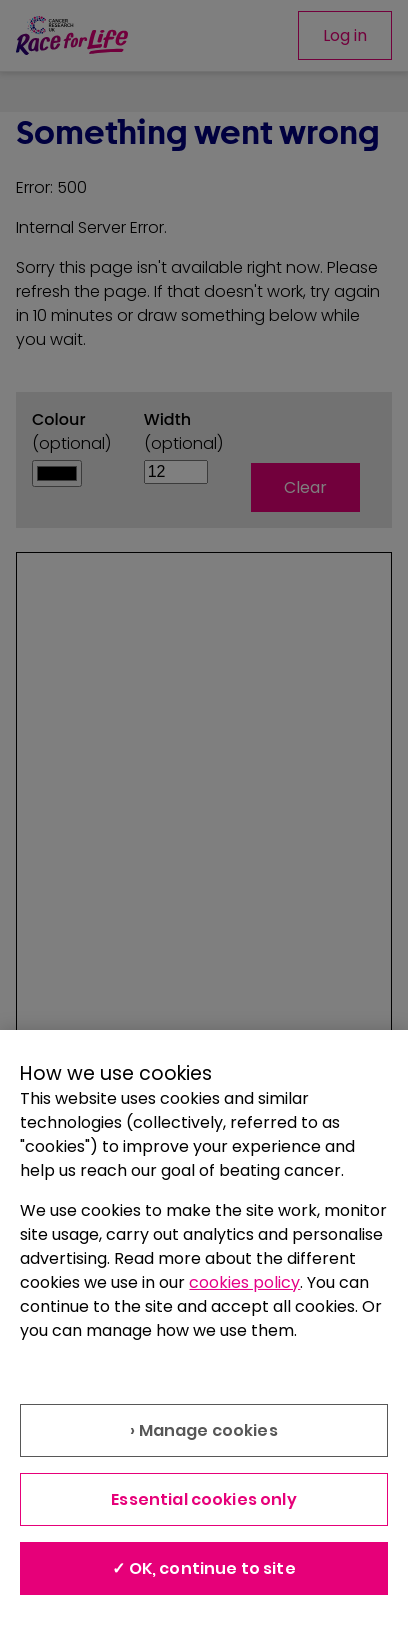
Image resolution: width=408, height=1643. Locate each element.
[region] (204, 1336)
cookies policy (244, 1282)
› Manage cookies (204, 1430)
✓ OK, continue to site (204, 1568)
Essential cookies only (204, 1499)
